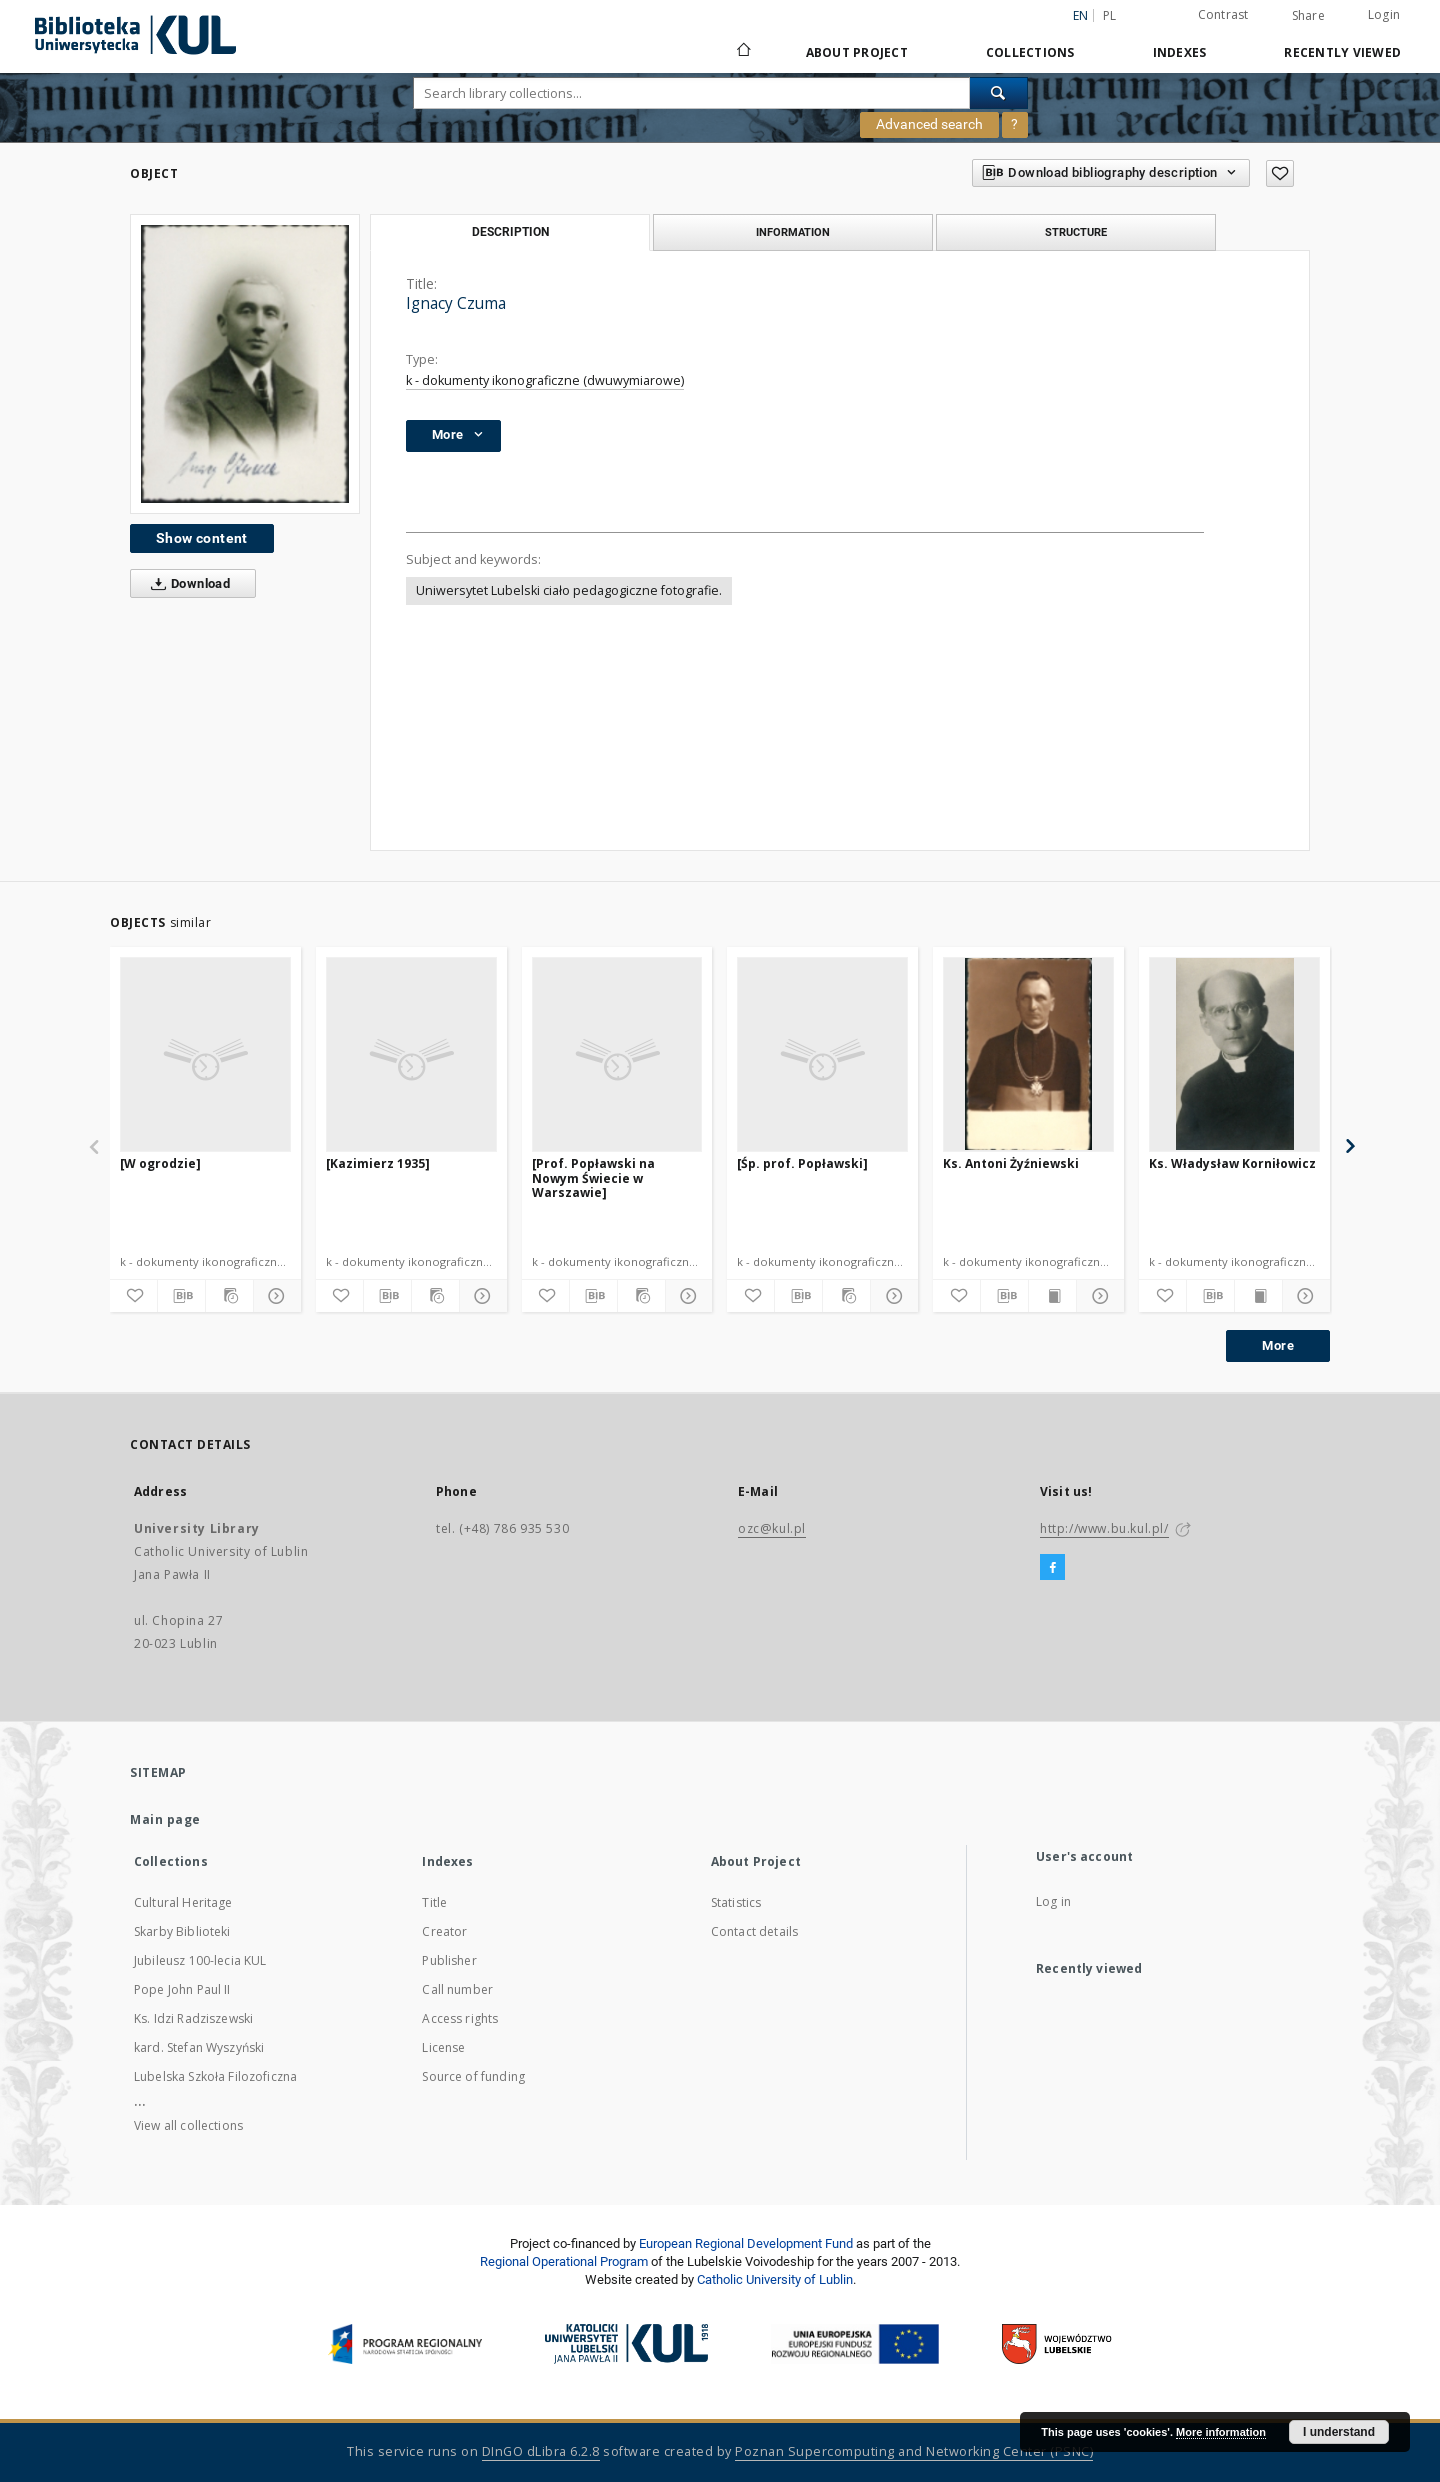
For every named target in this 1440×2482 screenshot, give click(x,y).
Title (434, 1902)
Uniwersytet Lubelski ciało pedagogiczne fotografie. (569, 590)
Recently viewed (1342, 52)
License (443, 2047)
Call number (457, 1989)
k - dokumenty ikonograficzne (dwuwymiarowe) (545, 380)
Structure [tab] (1076, 232)
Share (1308, 16)
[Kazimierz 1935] (378, 1163)
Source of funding (473, 2076)
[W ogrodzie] (160, 1163)
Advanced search (929, 124)
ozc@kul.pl (772, 1528)
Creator (444, 1931)
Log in (1053, 1901)
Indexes (1180, 52)
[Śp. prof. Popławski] (802, 1163)
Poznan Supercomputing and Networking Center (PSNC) (914, 2451)
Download (186, 584)
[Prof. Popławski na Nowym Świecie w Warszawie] (593, 1177)
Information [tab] (793, 232)
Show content (202, 538)
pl (1110, 15)
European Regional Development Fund (746, 2243)
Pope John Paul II (182, 1989)
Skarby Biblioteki (182, 1931)
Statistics (736, 1902)
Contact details (754, 1931)
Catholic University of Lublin (775, 2279)
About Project (857, 52)
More (1278, 1345)
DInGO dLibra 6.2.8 (541, 2451)
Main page (165, 1819)
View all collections (188, 2125)
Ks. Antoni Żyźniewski (1011, 1163)
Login (1384, 14)
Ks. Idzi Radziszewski (193, 2018)
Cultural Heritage (183, 1902)
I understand (1339, 2432)
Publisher (449, 1960)
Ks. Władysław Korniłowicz (1232, 1163)
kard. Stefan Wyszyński (199, 2047)
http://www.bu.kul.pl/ (1104, 1528)
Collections (1030, 52)
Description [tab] (510, 232)
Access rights (460, 2018)
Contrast (1223, 14)
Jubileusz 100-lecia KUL (200, 1960)
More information (1221, 2432)
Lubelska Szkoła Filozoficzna (215, 2076)
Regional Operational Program (564, 2261)
